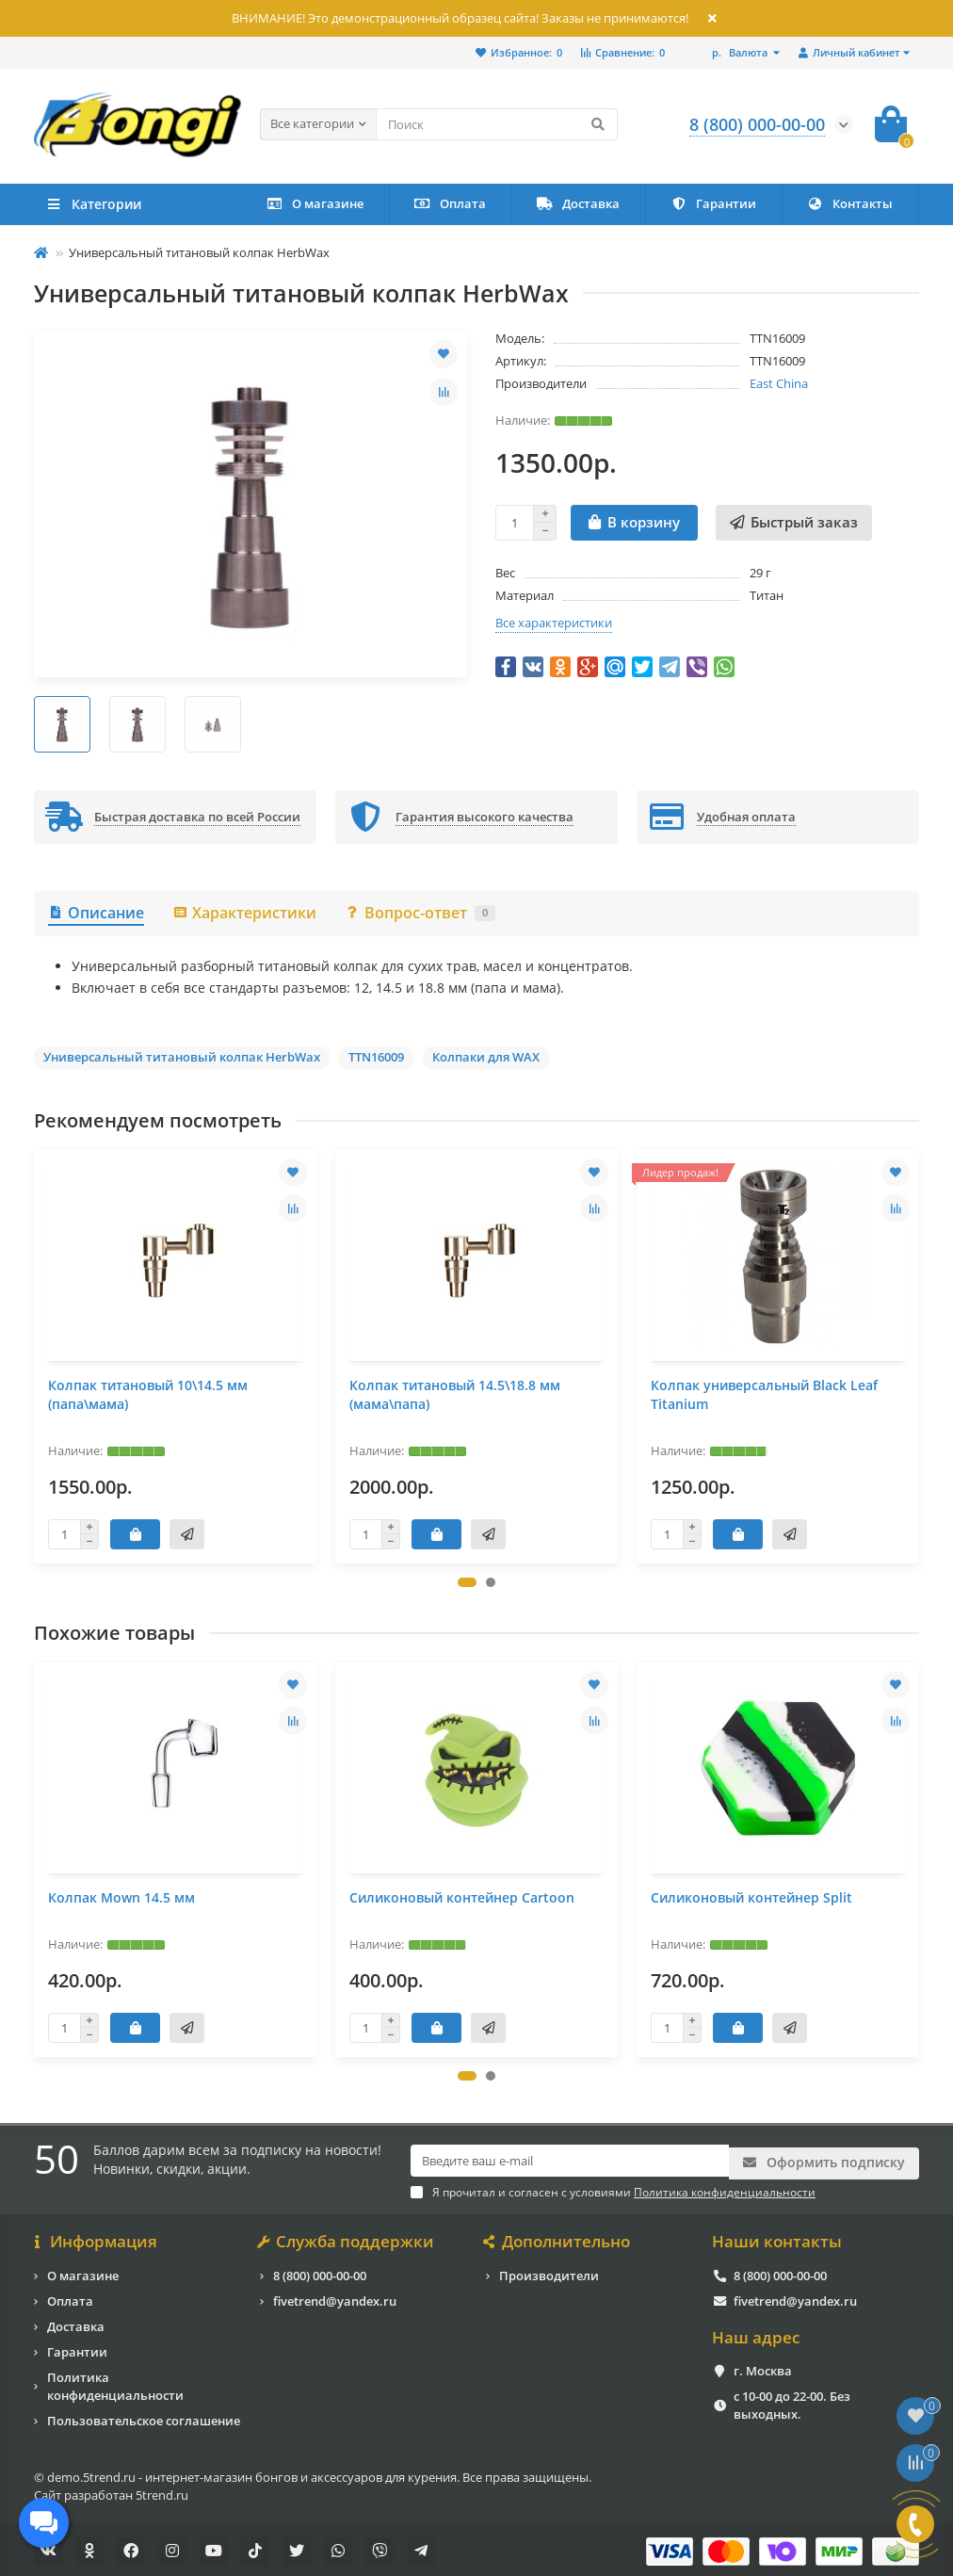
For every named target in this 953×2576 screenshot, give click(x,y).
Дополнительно (558, 2238)
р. (741, 52)
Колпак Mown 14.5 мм (121, 1897)
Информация (95, 2238)
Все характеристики (553, 622)
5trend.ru (162, 2491)
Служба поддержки (347, 2238)
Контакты (850, 203)
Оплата (450, 203)
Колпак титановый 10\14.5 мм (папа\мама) (148, 1394)
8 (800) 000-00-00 (319, 2271)
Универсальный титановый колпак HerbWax (181, 1056)
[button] (467, 1582)
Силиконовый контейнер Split (751, 1897)
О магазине (315, 203)
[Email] (570, 2161)
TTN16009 (376, 1056)
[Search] (497, 124)
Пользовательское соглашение (143, 2416)
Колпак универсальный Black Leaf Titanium (764, 1394)
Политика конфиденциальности (115, 2382)
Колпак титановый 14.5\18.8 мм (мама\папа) (454, 1394)
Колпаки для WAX (486, 1056)
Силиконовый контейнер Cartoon (461, 1897)
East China (779, 383)
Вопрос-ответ (420, 912)
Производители (549, 2271)
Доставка (578, 203)
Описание (96, 912)
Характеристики (244, 912)
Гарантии (713, 203)
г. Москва (763, 2367)
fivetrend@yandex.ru (334, 2297)
